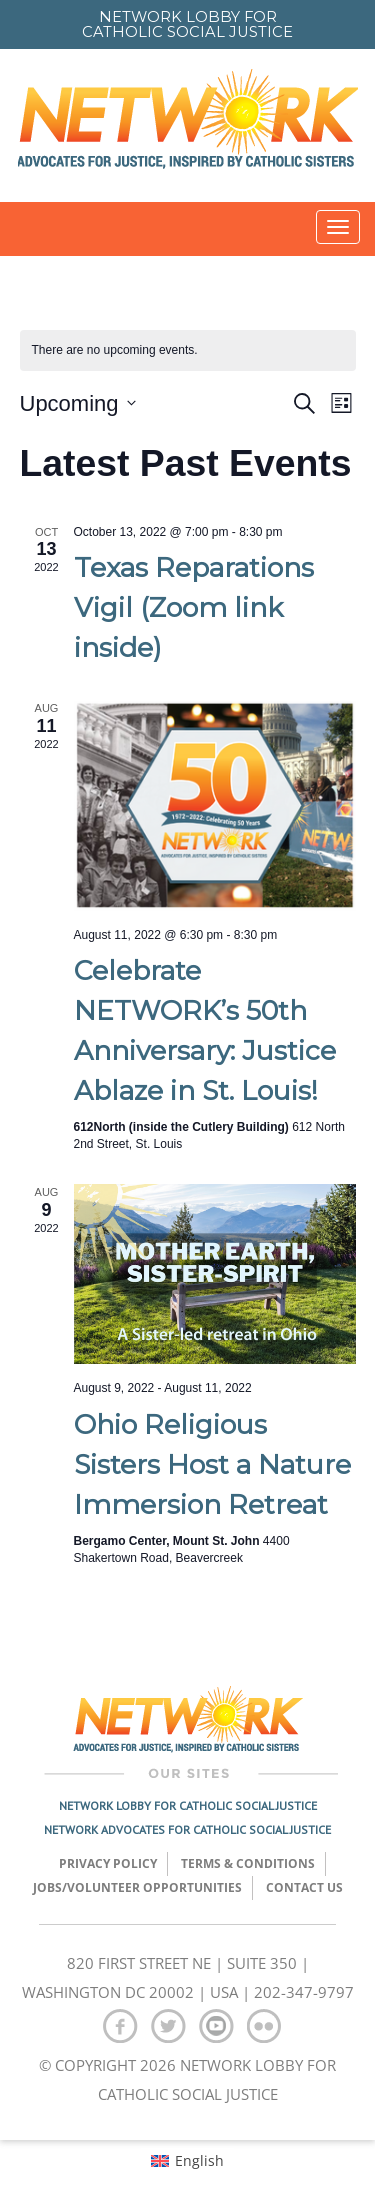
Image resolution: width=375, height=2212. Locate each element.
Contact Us (304, 1887)
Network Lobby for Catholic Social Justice (188, 1805)
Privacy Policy (108, 1863)
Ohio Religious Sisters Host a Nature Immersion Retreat (212, 1464)
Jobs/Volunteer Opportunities (137, 1887)
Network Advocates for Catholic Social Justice (187, 1829)
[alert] (188, 350)
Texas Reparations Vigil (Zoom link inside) (194, 607)
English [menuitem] (199, 2160)
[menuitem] (187, 2161)
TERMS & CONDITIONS (248, 1863)
